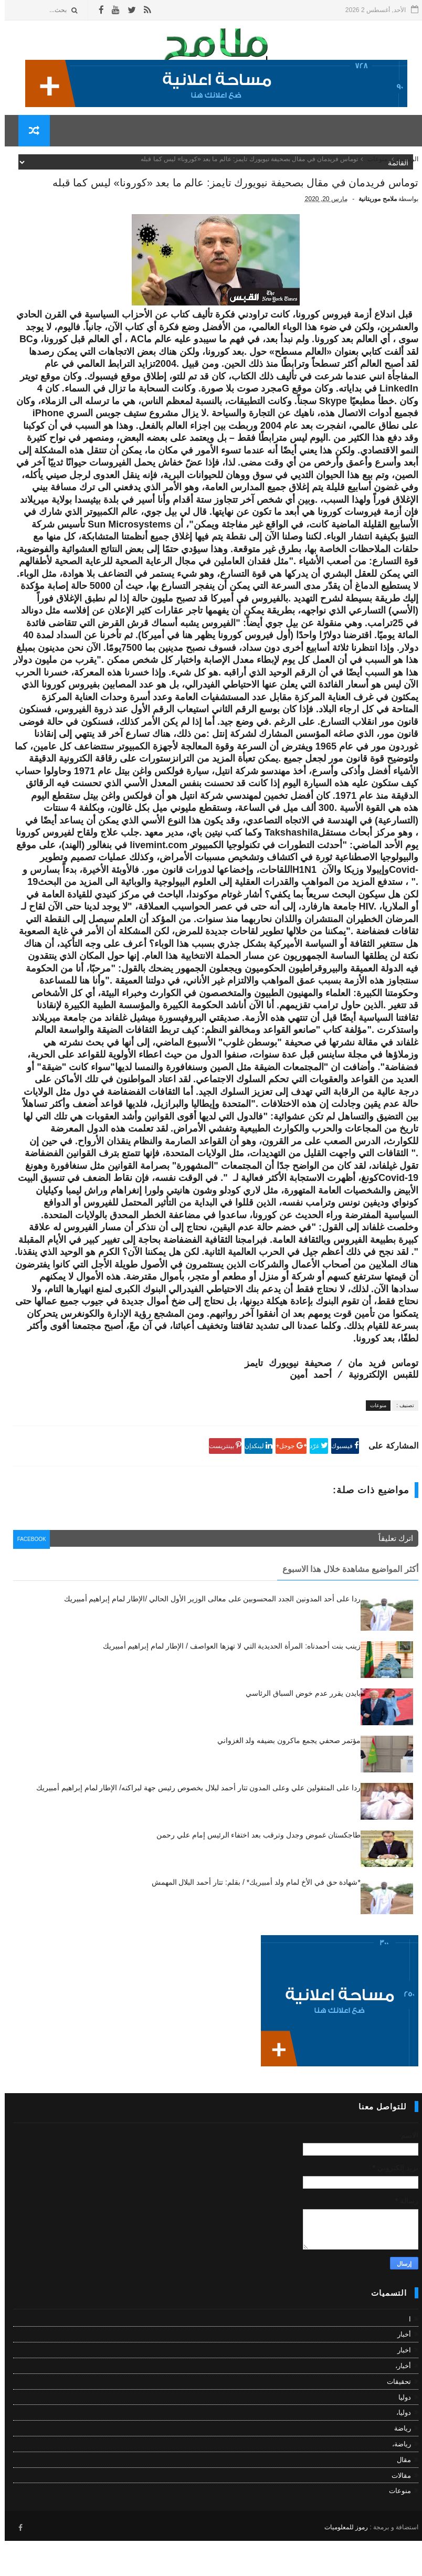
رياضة (397, 2466)
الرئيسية (403, 167)
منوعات (373, 167)
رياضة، (396, 2482)
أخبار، (398, 2404)
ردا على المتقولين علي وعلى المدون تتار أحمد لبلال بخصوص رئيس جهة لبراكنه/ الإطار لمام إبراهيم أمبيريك (193, 1825)
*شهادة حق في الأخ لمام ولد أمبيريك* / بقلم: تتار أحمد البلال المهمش (251, 1920)
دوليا (400, 2435)
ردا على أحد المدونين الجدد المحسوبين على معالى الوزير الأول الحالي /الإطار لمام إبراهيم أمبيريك (207, 1636)
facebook (30, 1579)
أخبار (399, 2372)
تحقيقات (394, 2419)
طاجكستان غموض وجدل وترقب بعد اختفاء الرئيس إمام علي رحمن (254, 1872)
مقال (399, 2497)
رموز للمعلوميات (341, 2562)
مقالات (396, 2513)
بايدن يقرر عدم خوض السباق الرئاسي (298, 1731)
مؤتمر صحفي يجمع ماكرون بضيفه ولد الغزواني (284, 1778)
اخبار (399, 2388)
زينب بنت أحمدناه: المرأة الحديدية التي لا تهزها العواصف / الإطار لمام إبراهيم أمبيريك (227, 1684)
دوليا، (399, 2450)
